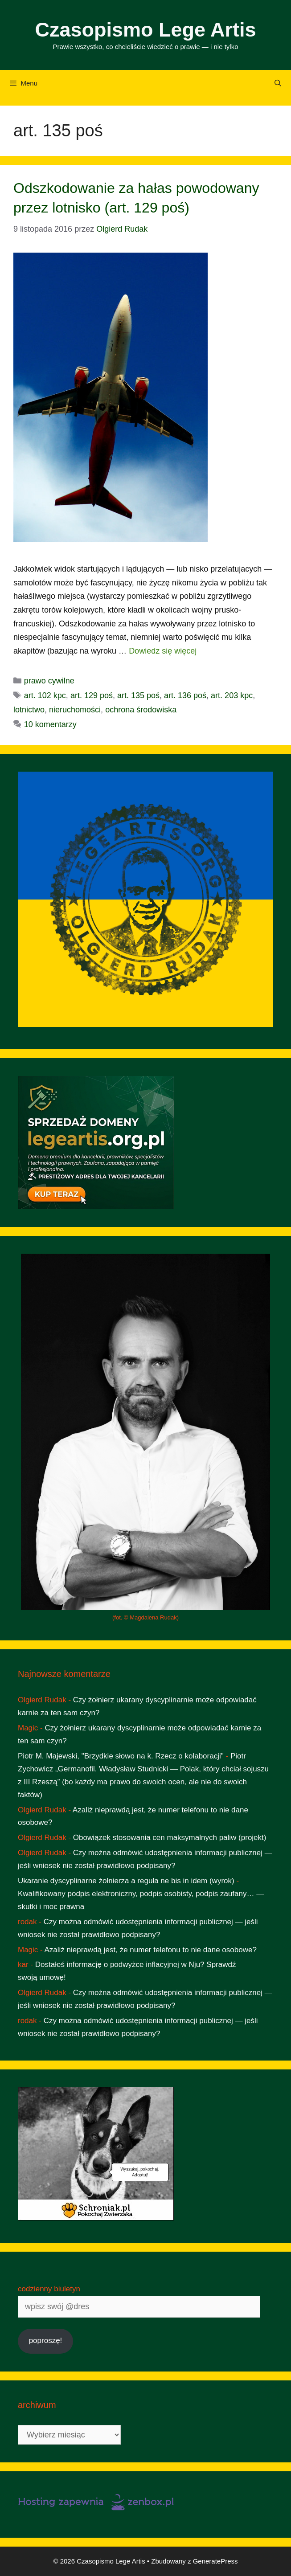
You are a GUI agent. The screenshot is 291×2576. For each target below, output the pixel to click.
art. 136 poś (185, 695)
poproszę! (45, 2340)
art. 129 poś (91, 695)
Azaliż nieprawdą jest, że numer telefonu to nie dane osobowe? (151, 1950)
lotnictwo (29, 709)
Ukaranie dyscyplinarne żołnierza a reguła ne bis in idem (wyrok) (126, 1881)
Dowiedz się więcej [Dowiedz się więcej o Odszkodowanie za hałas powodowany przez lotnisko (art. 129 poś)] (163, 650)
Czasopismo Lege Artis (145, 29)
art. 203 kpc (232, 695)
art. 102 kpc (45, 695)
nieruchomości (75, 709)
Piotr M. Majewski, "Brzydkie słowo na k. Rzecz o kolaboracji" (121, 1756)
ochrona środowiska (140, 709)
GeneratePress (215, 2561)
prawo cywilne (49, 680)
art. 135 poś (138, 695)
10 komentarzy (50, 724)
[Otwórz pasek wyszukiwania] (278, 83)
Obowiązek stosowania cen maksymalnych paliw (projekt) (169, 1837)
